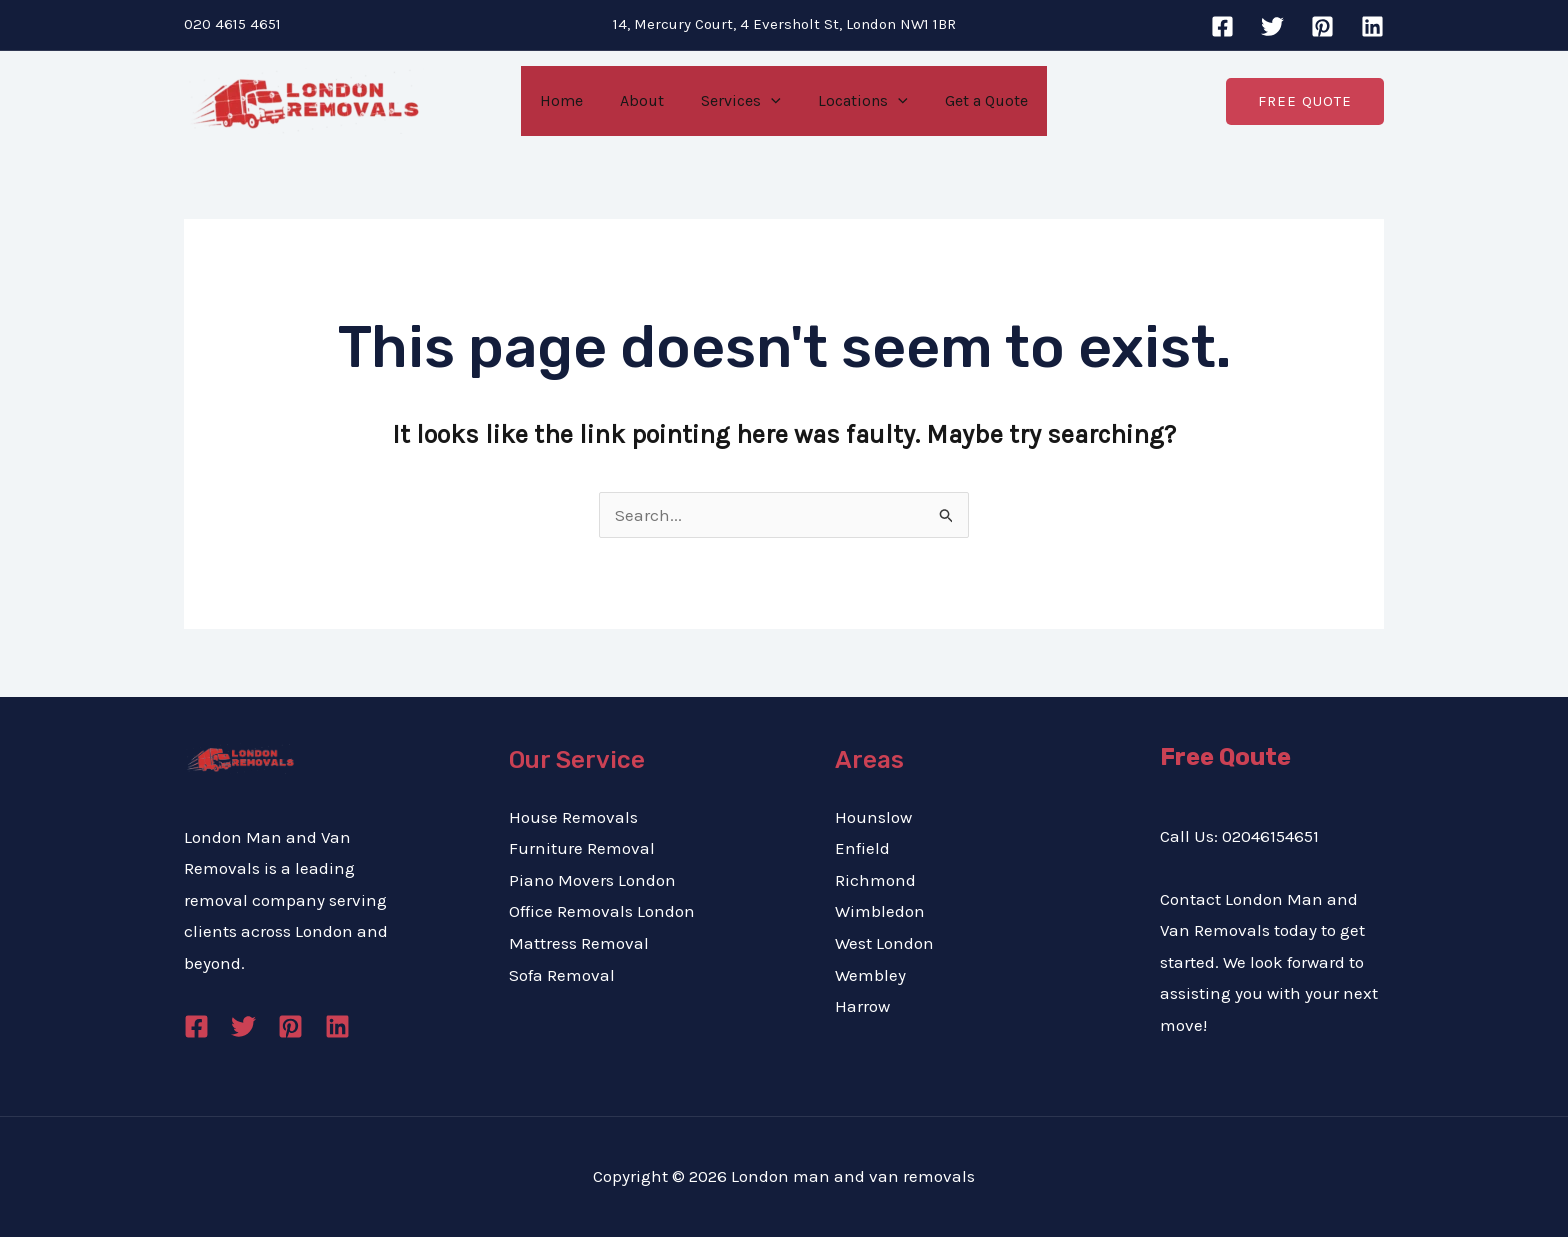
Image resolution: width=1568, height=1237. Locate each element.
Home (571, 100)
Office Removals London (602, 911)
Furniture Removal (582, 848)
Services (741, 101)
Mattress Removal (579, 943)
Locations (858, 101)
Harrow (862, 1006)
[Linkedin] (1372, 26)
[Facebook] (1222, 26)
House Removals (573, 817)
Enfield (862, 848)
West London (884, 943)
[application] (771, 101)
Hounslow (873, 817)
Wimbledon (880, 911)
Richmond (875, 880)
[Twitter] (1272, 26)
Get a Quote (976, 100)
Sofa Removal (562, 975)
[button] (1305, 100)
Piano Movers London (592, 880)
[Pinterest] (1322, 26)
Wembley (870, 975)
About (647, 100)
